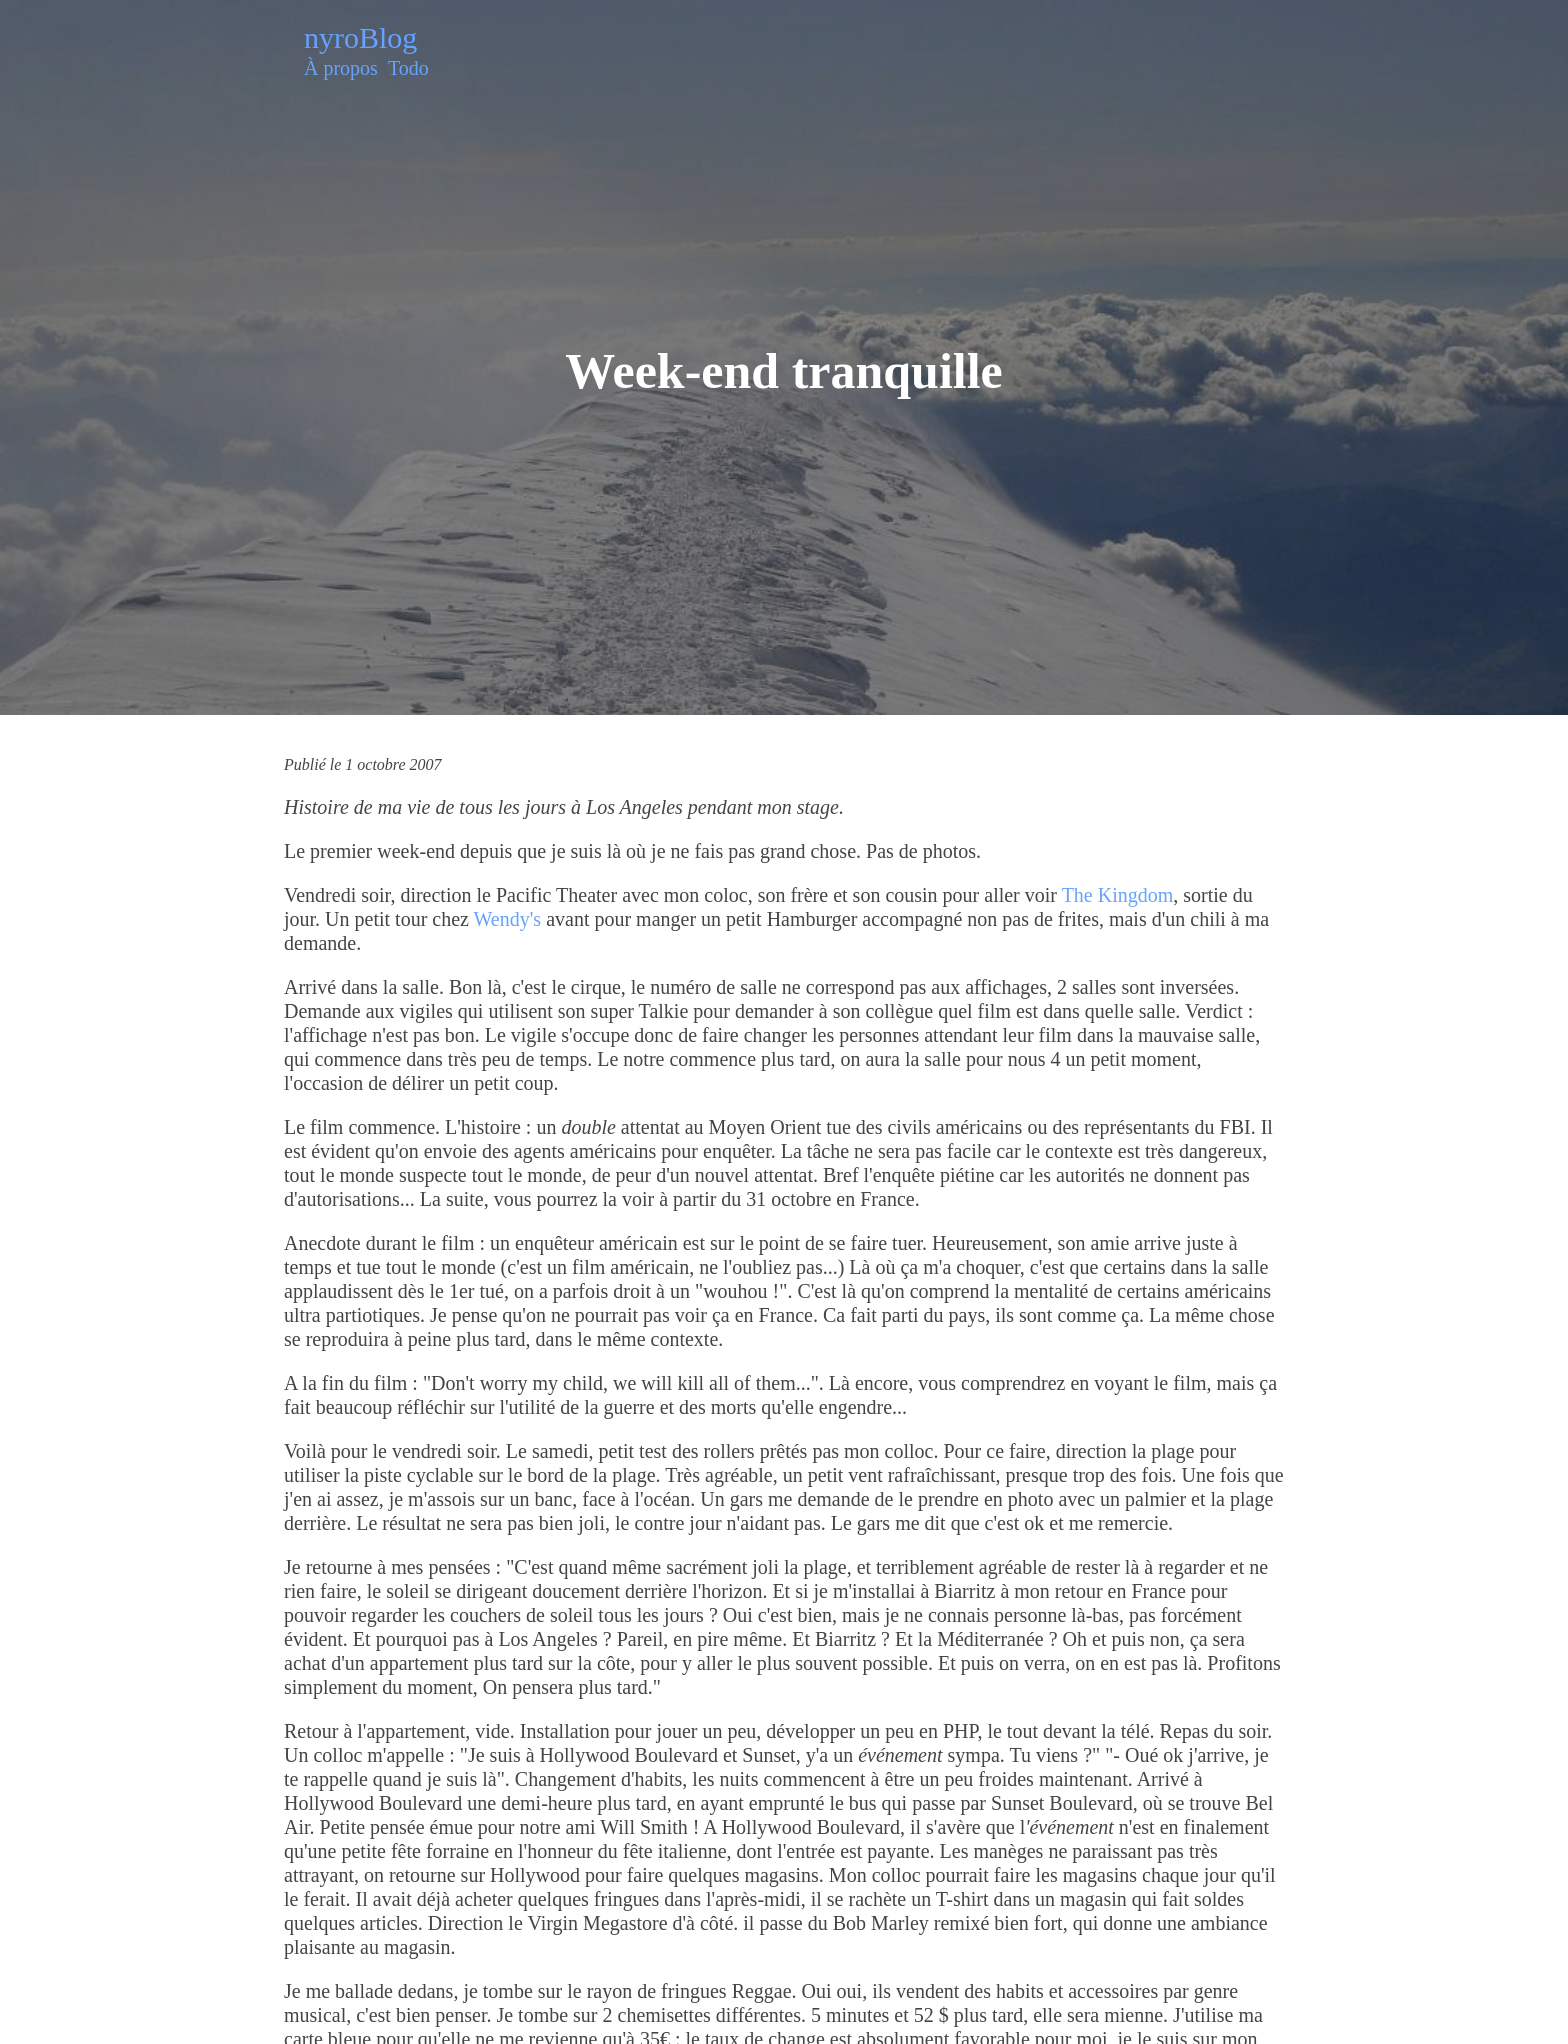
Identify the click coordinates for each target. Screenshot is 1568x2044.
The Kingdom (1118, 895)
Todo (408, 68)
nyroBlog (360, 37)
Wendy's (508, 919)
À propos (341, 68)
